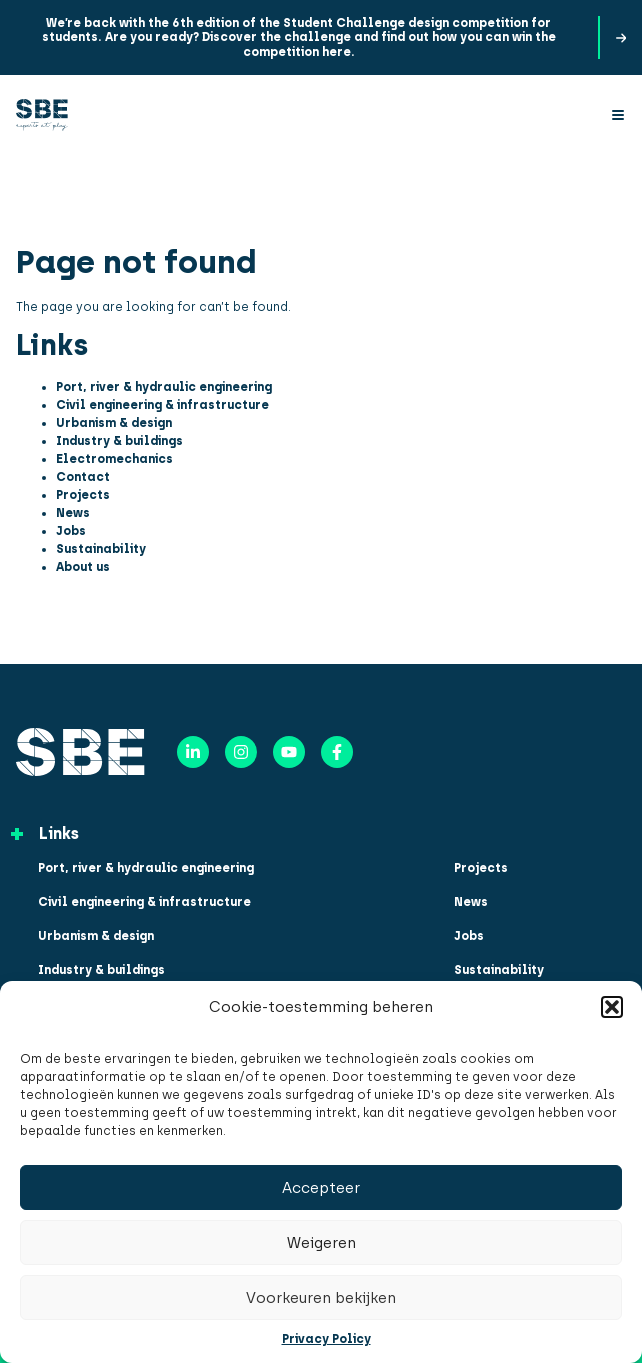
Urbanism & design (114, 423)
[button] (612, 1007)
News (73, 513)
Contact (83, 477)
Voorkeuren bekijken (321, 1298)
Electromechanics (114, 459)
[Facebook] (337, 752)
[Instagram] (241, 752)
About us (83, 567)
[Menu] (618, 115)
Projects (83, 495)
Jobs (71, 531)
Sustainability (101, 549)
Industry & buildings (119, 441)
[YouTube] (289, 752)
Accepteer (321, 1188)
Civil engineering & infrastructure (162, 405)
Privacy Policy (326, 1339)
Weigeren (321, 1243)
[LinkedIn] (193, 752)
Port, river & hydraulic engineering (164, 387)
